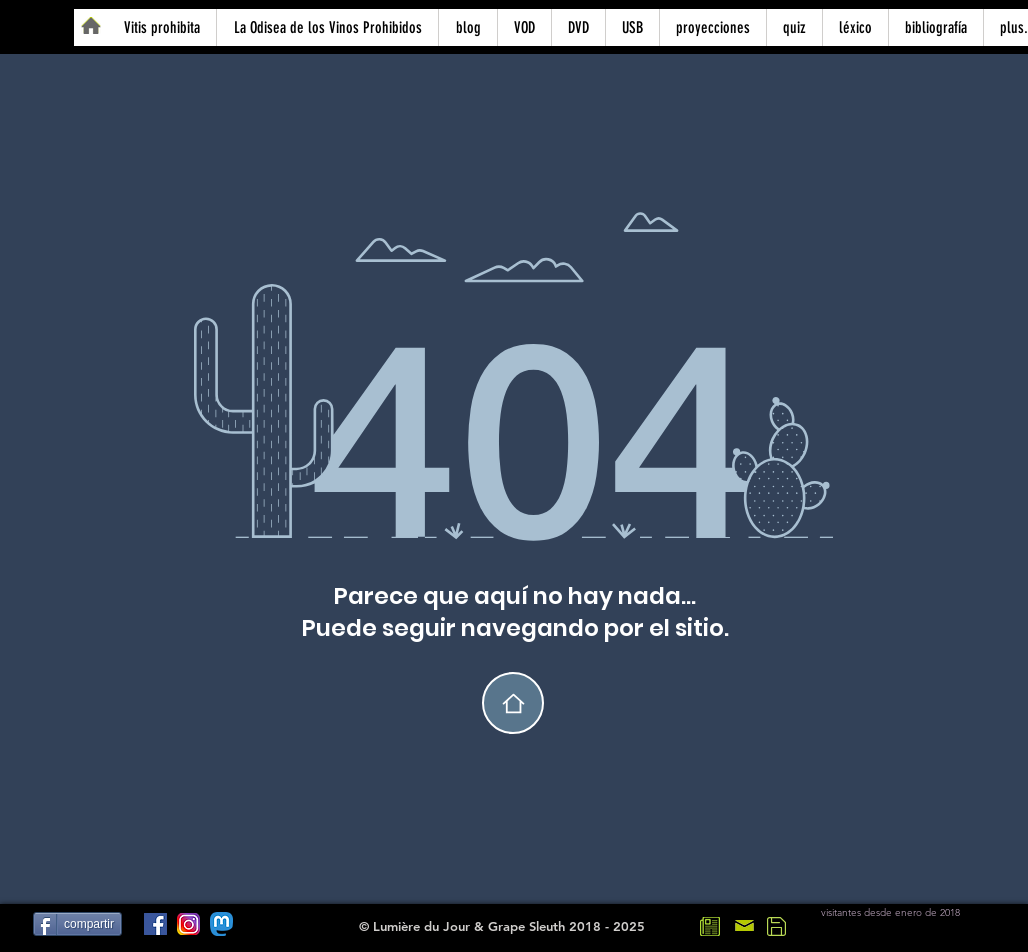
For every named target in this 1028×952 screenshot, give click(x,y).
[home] (513, 703)
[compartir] (77, 924)
